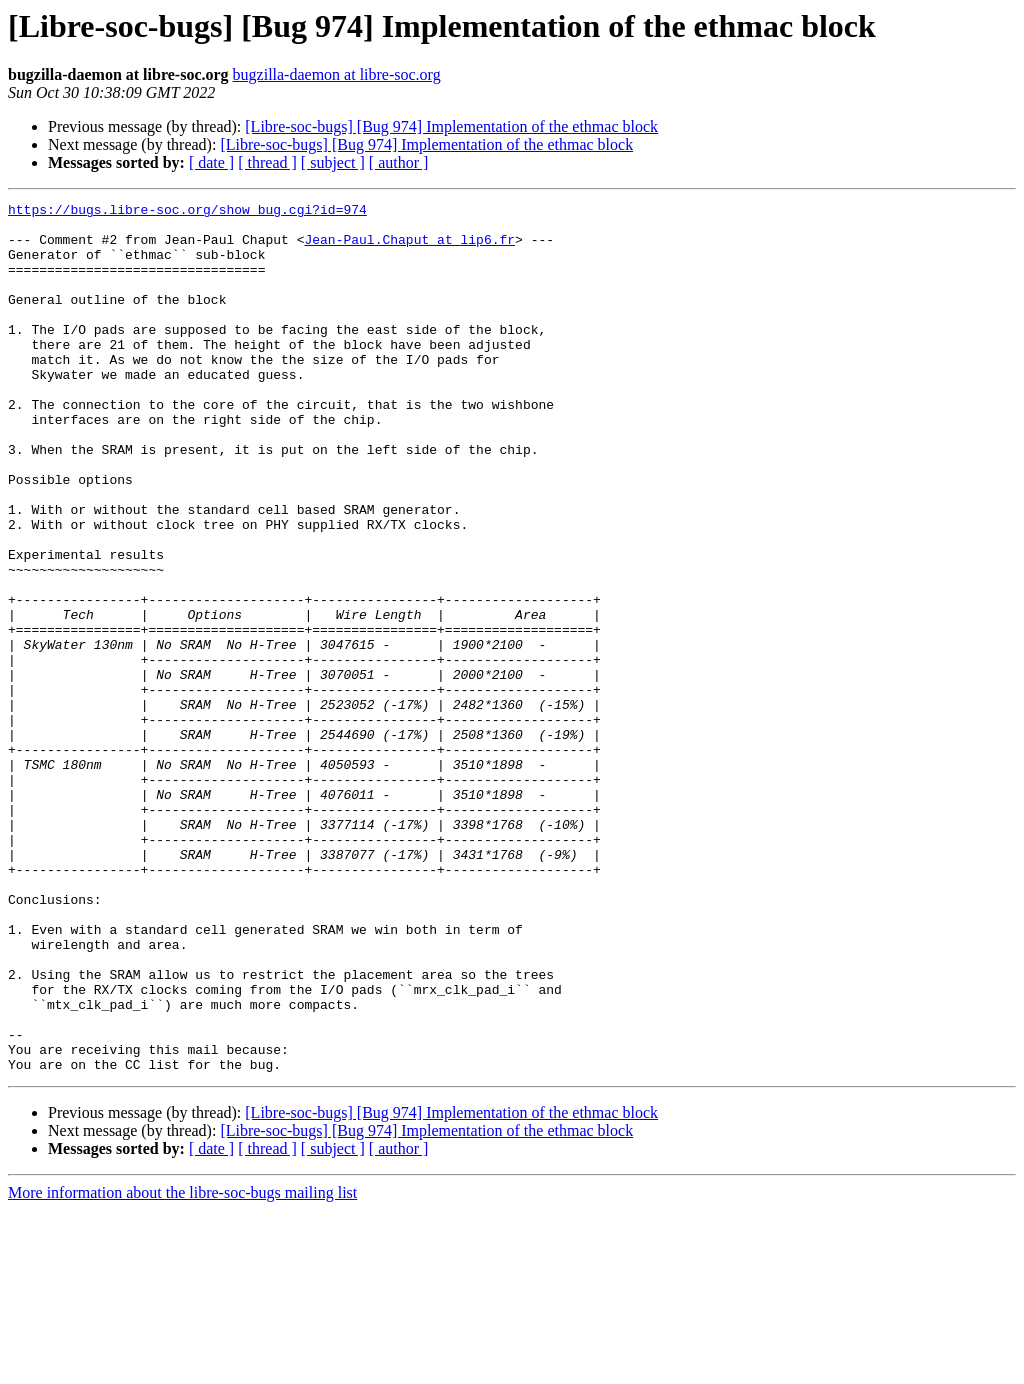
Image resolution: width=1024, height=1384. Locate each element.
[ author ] (399, 162)
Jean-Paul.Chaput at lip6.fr (409, 248)
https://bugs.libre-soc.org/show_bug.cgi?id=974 (187, 212)
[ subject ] (333, 162)
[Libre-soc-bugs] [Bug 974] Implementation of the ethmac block (451, 126)
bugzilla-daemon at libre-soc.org (337, 74)
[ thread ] (267, 162)
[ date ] (211, 162)
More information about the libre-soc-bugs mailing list (182, 1366)
